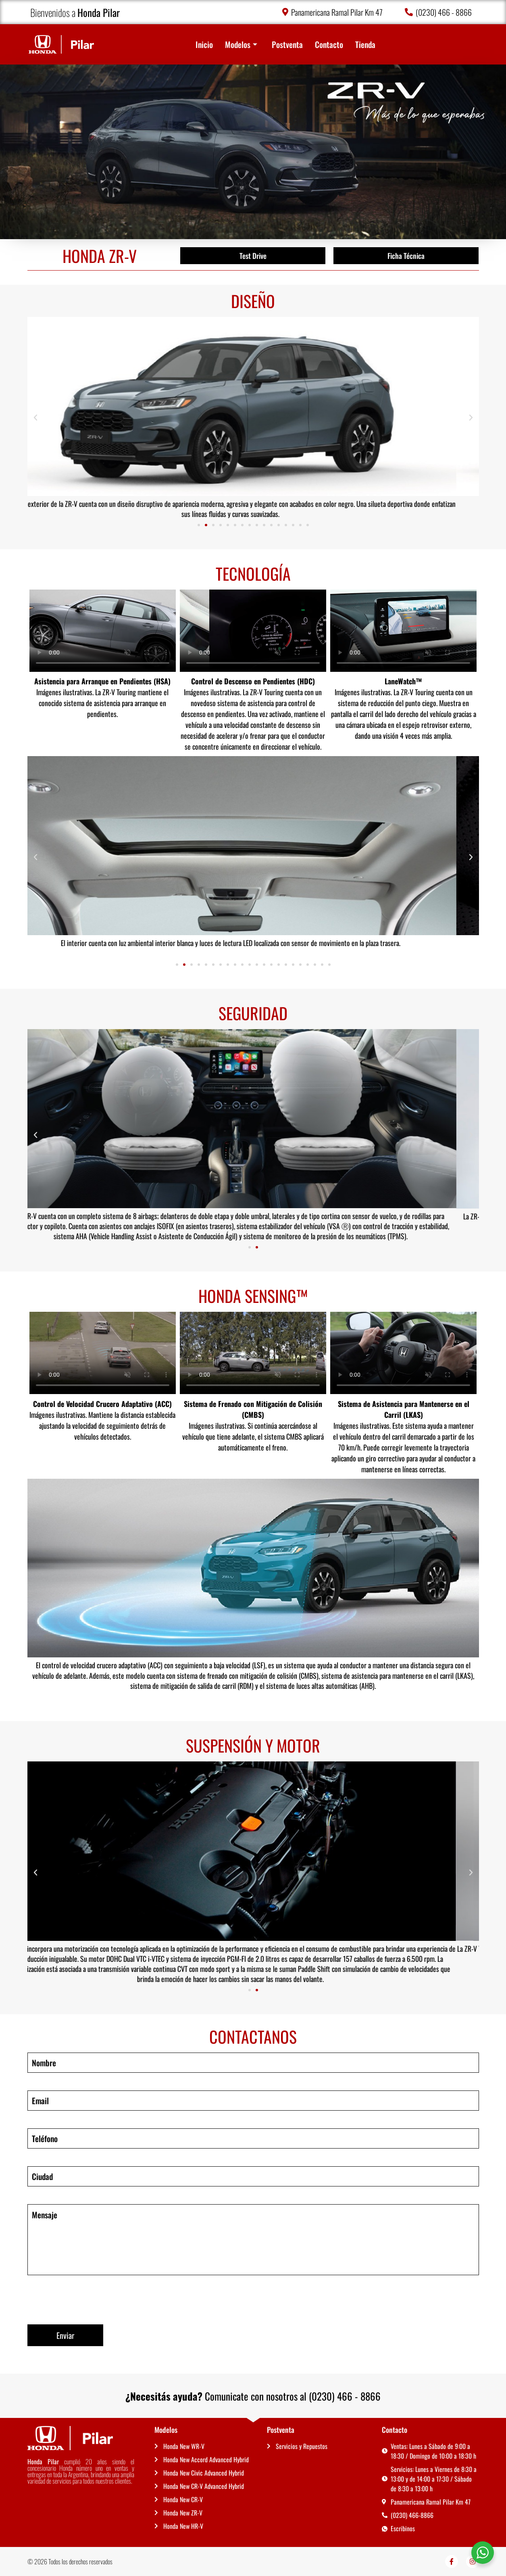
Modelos (241, 44)
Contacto (329, 44)
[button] (35, 418)
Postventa (287, 44)
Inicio (204, 44)
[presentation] (88, 2299)
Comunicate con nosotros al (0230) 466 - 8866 (253, 2395)
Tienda (365, 44)
